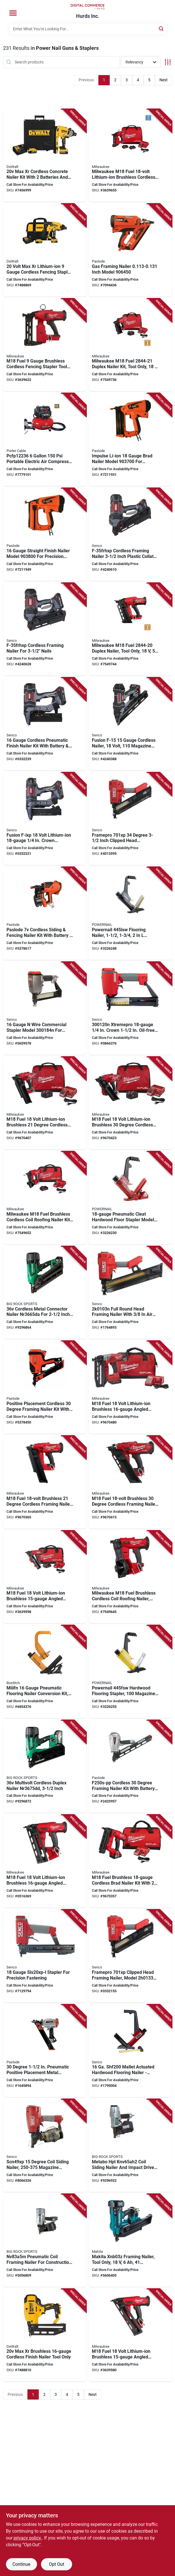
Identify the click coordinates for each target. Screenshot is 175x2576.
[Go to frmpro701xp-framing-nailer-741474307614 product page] (130, 1956)
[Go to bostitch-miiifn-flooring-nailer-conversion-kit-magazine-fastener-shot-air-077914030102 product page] (45, 1671)
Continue (21, 2564)
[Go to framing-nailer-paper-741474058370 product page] (130, 818)
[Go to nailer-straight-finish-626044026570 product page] (45, 534)
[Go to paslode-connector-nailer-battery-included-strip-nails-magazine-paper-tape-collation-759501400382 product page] (45, 1387)
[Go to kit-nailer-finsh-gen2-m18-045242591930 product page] (45, 1577)
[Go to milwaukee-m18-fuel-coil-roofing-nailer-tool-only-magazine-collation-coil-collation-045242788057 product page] (130, 1577)
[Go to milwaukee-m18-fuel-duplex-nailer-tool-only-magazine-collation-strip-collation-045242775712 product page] (130, 629)
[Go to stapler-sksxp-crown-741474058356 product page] (45, 1008)
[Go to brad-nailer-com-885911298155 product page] (45, 439)
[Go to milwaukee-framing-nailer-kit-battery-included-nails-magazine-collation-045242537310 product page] (130, 1103)
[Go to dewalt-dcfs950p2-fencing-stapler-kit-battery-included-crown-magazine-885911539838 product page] (45, 250)
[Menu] (13, 13)
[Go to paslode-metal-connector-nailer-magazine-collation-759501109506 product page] (130, 1766)
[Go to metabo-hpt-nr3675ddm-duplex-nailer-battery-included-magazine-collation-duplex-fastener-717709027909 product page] (45, 1766)
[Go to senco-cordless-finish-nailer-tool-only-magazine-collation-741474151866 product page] (45, 629)
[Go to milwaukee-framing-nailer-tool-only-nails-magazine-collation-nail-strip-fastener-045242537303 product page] (130, 1482)
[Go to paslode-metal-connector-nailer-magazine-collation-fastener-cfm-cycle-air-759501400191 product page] (45, 2050)
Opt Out (56, 2564)
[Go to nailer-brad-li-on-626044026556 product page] (130, 439)
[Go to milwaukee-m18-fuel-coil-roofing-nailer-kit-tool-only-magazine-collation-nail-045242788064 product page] (45, 1197)
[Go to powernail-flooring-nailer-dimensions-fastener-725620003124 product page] (130, 1197)
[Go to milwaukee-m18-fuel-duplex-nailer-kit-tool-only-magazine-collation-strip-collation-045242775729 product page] (130, 345)
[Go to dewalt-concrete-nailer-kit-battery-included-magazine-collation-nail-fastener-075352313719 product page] (45, 155)
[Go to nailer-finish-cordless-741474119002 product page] (130, 723)
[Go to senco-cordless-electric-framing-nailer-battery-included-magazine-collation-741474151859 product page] (130, 534)
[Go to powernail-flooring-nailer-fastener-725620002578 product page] (130, 913)
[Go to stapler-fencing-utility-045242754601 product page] (45, 345)
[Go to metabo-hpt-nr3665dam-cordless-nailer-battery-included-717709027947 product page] (45, 1292)
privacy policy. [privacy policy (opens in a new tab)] (28, 2538)
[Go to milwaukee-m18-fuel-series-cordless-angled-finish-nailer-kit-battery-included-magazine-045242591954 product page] (130, 1387)
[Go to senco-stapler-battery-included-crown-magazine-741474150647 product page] (45, 818)
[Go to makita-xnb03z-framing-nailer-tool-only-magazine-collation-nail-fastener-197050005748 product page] (130, 2240)
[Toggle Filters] (168, 62)
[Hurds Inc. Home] (88, 6)
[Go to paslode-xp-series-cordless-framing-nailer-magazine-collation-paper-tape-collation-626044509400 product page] (130, 250)
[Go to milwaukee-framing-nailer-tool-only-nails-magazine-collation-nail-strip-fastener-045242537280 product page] (45, 1482)
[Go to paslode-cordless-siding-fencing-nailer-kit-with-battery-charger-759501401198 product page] (45, 913)
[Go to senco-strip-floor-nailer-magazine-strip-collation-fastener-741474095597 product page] (130, 2050)
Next (163, 80)
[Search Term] (87, 29)
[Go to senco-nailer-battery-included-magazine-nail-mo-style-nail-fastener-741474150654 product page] (45, 723)
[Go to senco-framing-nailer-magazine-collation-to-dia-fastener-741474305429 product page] (130, 1292)
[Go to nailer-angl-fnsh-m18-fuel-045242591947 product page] (45, 1861)
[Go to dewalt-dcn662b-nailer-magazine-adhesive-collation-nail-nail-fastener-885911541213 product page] (45, 2335)
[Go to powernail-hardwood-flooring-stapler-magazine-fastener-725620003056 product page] (130, 1671)
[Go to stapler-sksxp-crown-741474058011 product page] (130, 1008)
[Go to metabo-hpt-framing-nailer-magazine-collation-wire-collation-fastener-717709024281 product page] (45, 2240)
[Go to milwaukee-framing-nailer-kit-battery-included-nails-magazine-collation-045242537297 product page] (45, 1103)
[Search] (161, 28)
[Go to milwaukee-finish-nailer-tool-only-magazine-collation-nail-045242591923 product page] (130, 2335)
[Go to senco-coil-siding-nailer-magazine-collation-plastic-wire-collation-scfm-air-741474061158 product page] (45, 2145)
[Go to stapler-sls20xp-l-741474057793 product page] (45, 1956)
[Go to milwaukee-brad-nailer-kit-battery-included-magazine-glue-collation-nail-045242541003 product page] (130, 1861)
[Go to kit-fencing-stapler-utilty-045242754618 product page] (130, 155)
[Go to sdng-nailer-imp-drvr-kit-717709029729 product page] (130, 2145)
